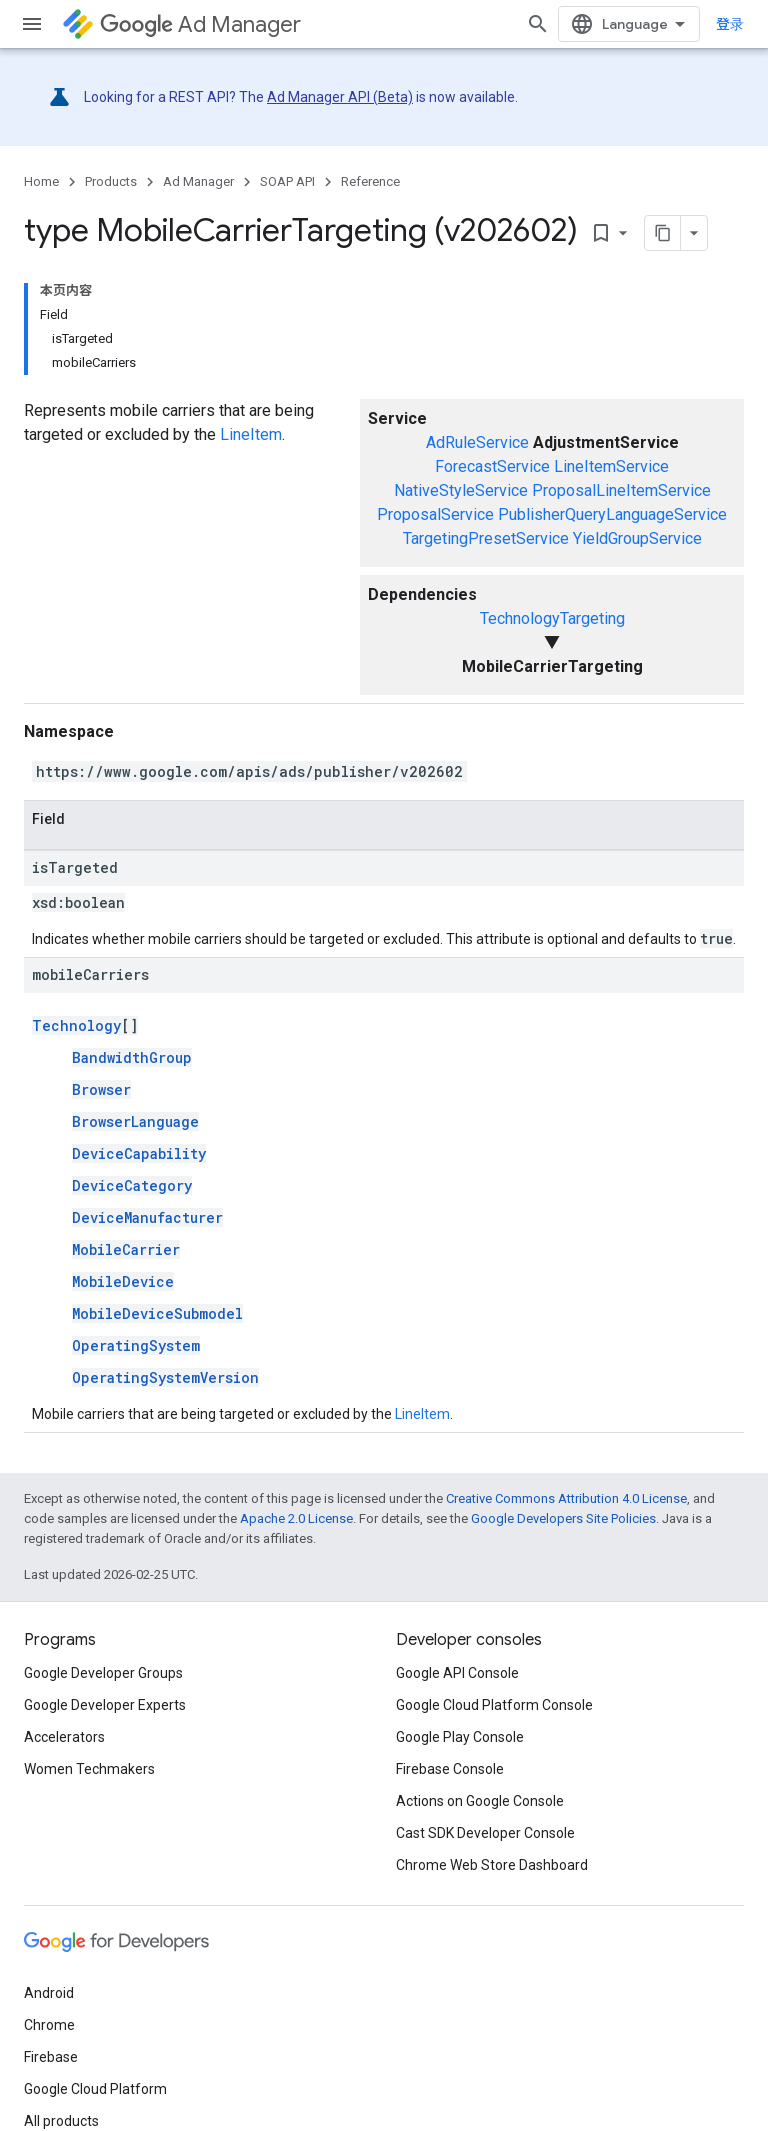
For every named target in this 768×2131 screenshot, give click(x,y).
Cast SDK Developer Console (485, 1833)
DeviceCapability (139, 1153)
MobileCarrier (126, 1249)
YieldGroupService (637, 538)
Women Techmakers (89, 1769)
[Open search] (538, 24)
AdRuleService (477, 442)
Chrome (49, 2025)
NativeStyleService (461, 490)
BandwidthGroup (132, 1057)
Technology (76, 1025)
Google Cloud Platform (95, 2089)
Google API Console (457, 1673)
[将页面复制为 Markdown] (663, 233)
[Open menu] (32, 24)
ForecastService (492, 466)
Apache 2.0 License (296, 1518)
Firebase (51, 2057)
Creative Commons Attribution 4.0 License (566, 1498)
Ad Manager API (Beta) (340, 97)
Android (49, 1993)
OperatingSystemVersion (165, 1377)
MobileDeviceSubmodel (157, 1313)
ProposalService (435, 514)
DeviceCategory (132, 1185)
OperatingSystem (136, 1345)
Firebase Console (450, 1769)
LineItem (251, 434)
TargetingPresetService (486, 538)
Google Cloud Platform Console (494, 1705)
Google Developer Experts (105, 1705)
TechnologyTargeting (552, 618)
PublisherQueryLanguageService (612, 514)
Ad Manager (200, 24)
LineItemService (611, 466)
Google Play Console (460, 1737)
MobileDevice (123, 1281)
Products (111, 181)
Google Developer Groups (103, 1673)
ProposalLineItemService (621, 490)
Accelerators (64, 1737)
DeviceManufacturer (147, 1217)
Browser (101, 1089)
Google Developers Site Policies (563, 1518)
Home (41, 181)
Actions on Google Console (480, 1801)
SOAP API (287, 181)
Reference (370, 181)
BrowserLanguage (135, 1121)
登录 (730, 24)
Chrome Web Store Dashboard (492, 1865)
